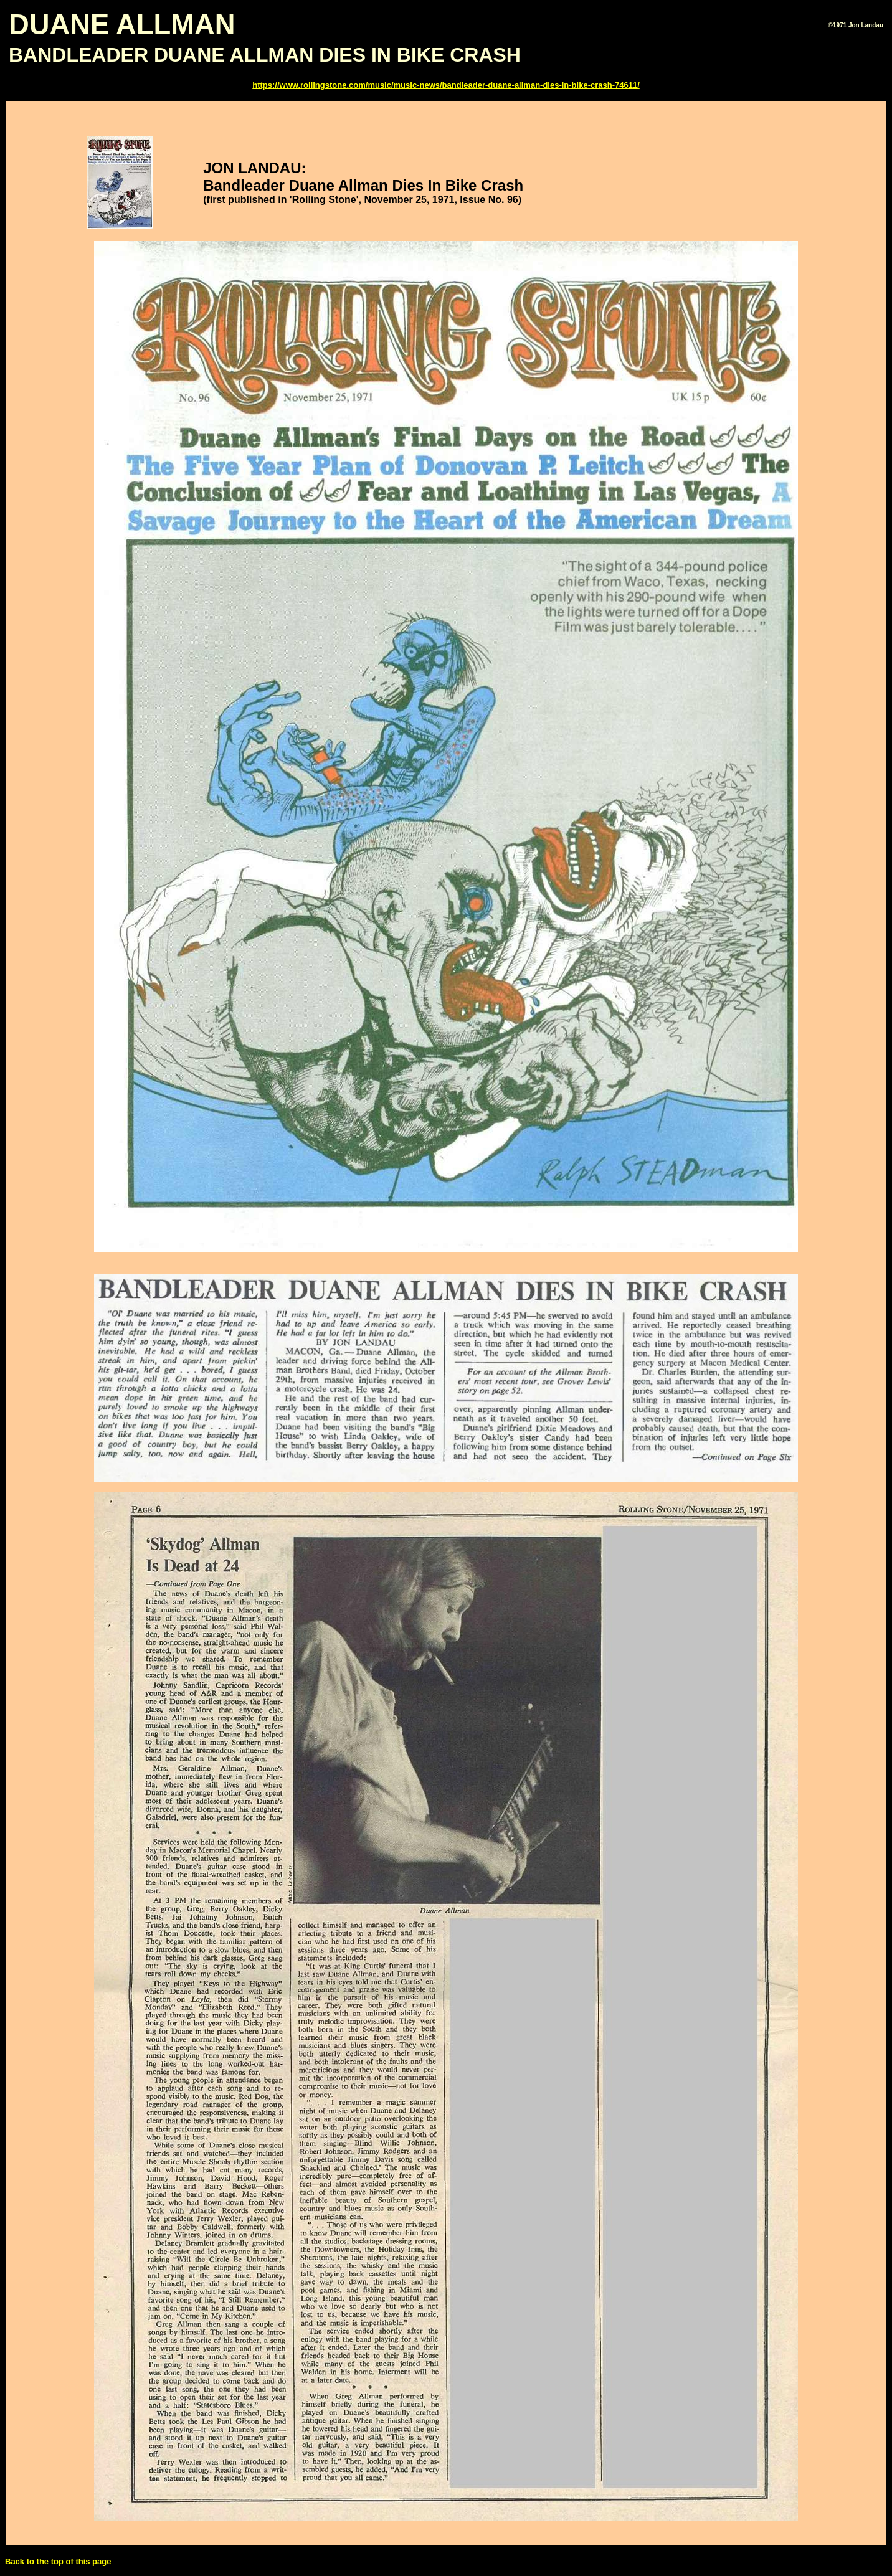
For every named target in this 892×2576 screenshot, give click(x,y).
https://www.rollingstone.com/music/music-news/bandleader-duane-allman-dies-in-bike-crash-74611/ (446, 85)
